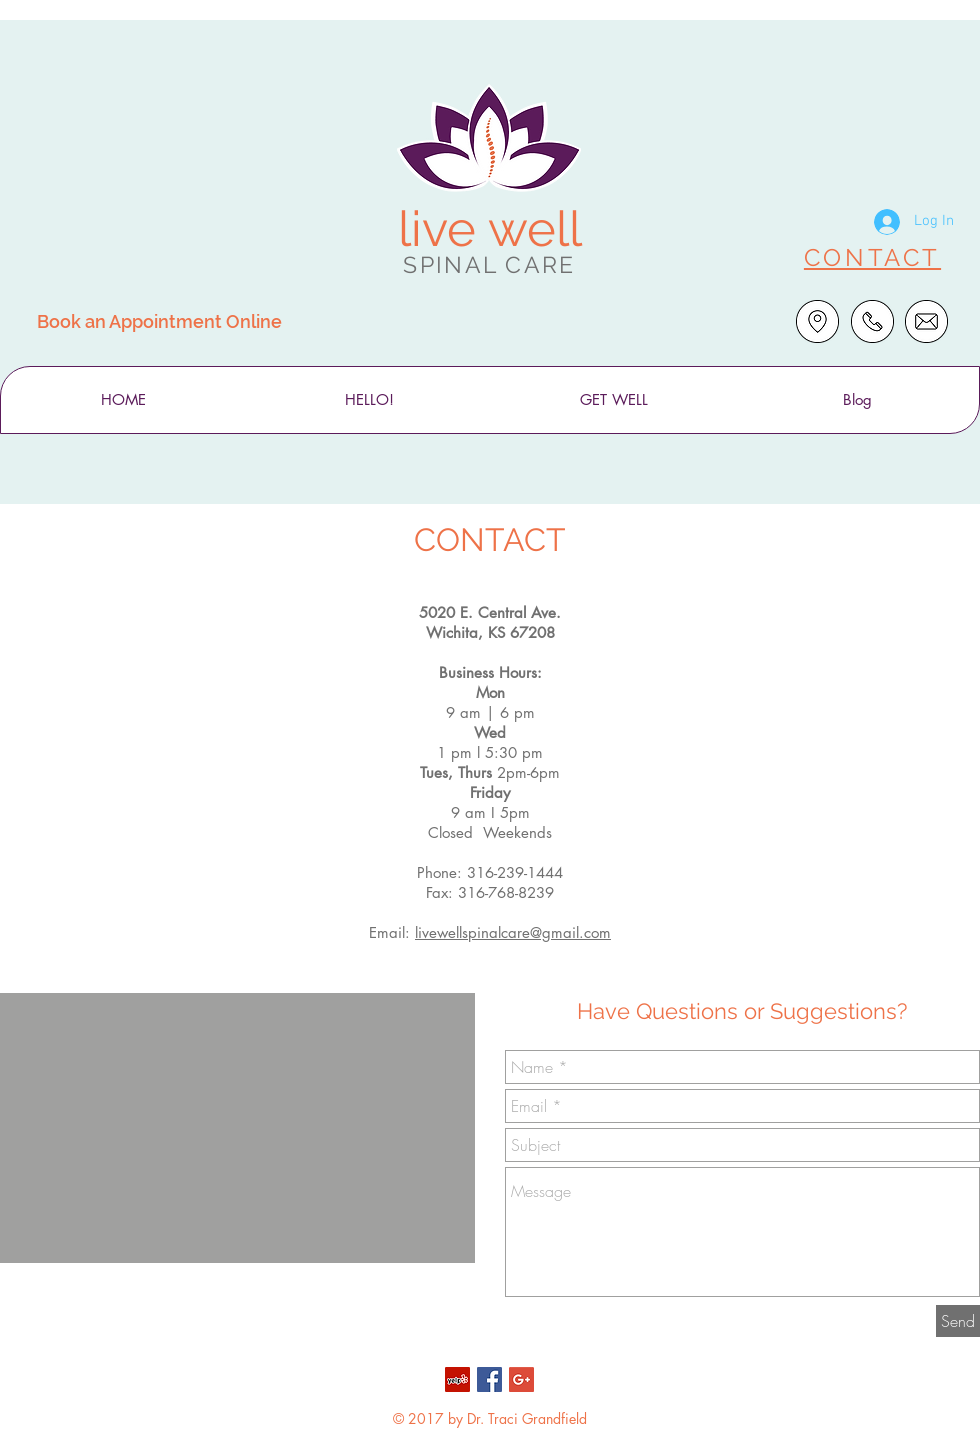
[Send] (958, 1321)
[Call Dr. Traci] (872, 321)
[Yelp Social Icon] (457, 1379)
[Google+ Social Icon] (521, 1379)
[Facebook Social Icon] (489, 1379)
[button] (368, 400)
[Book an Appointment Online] (159, 321)
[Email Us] (926, 321)
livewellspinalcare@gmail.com (513, 932)
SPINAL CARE (489, 264)
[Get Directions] (817, 321)
